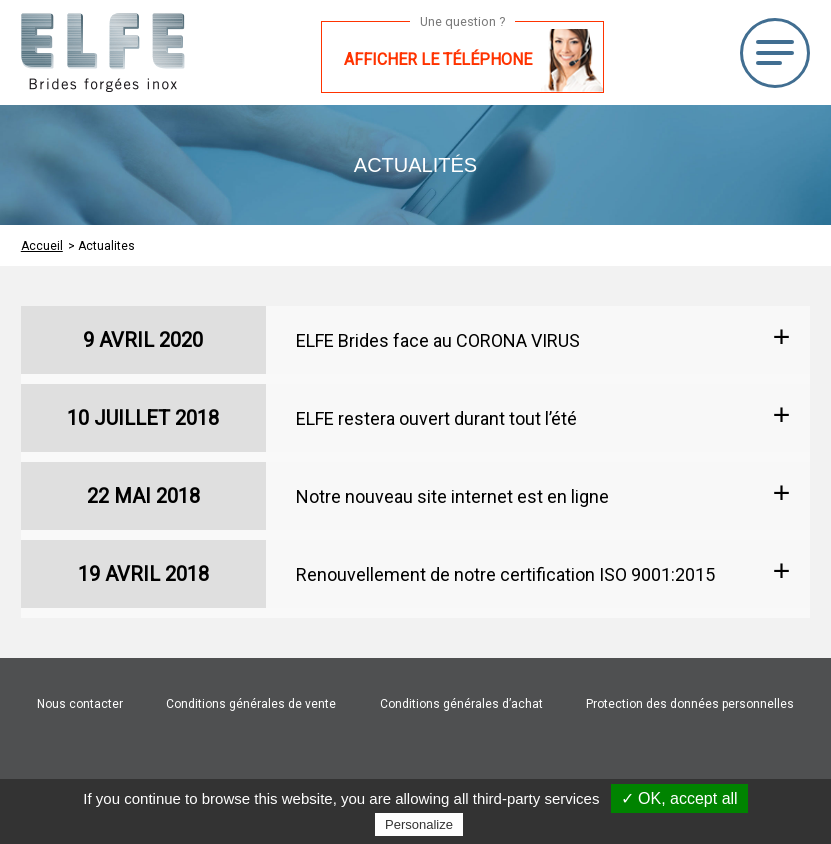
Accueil (42, 246)
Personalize (419, 824)
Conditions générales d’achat (461, 704)
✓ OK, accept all (679, 798)
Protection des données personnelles (690, 704)
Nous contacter (80, 704)
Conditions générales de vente (251, 704)
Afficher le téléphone (438, 59)
